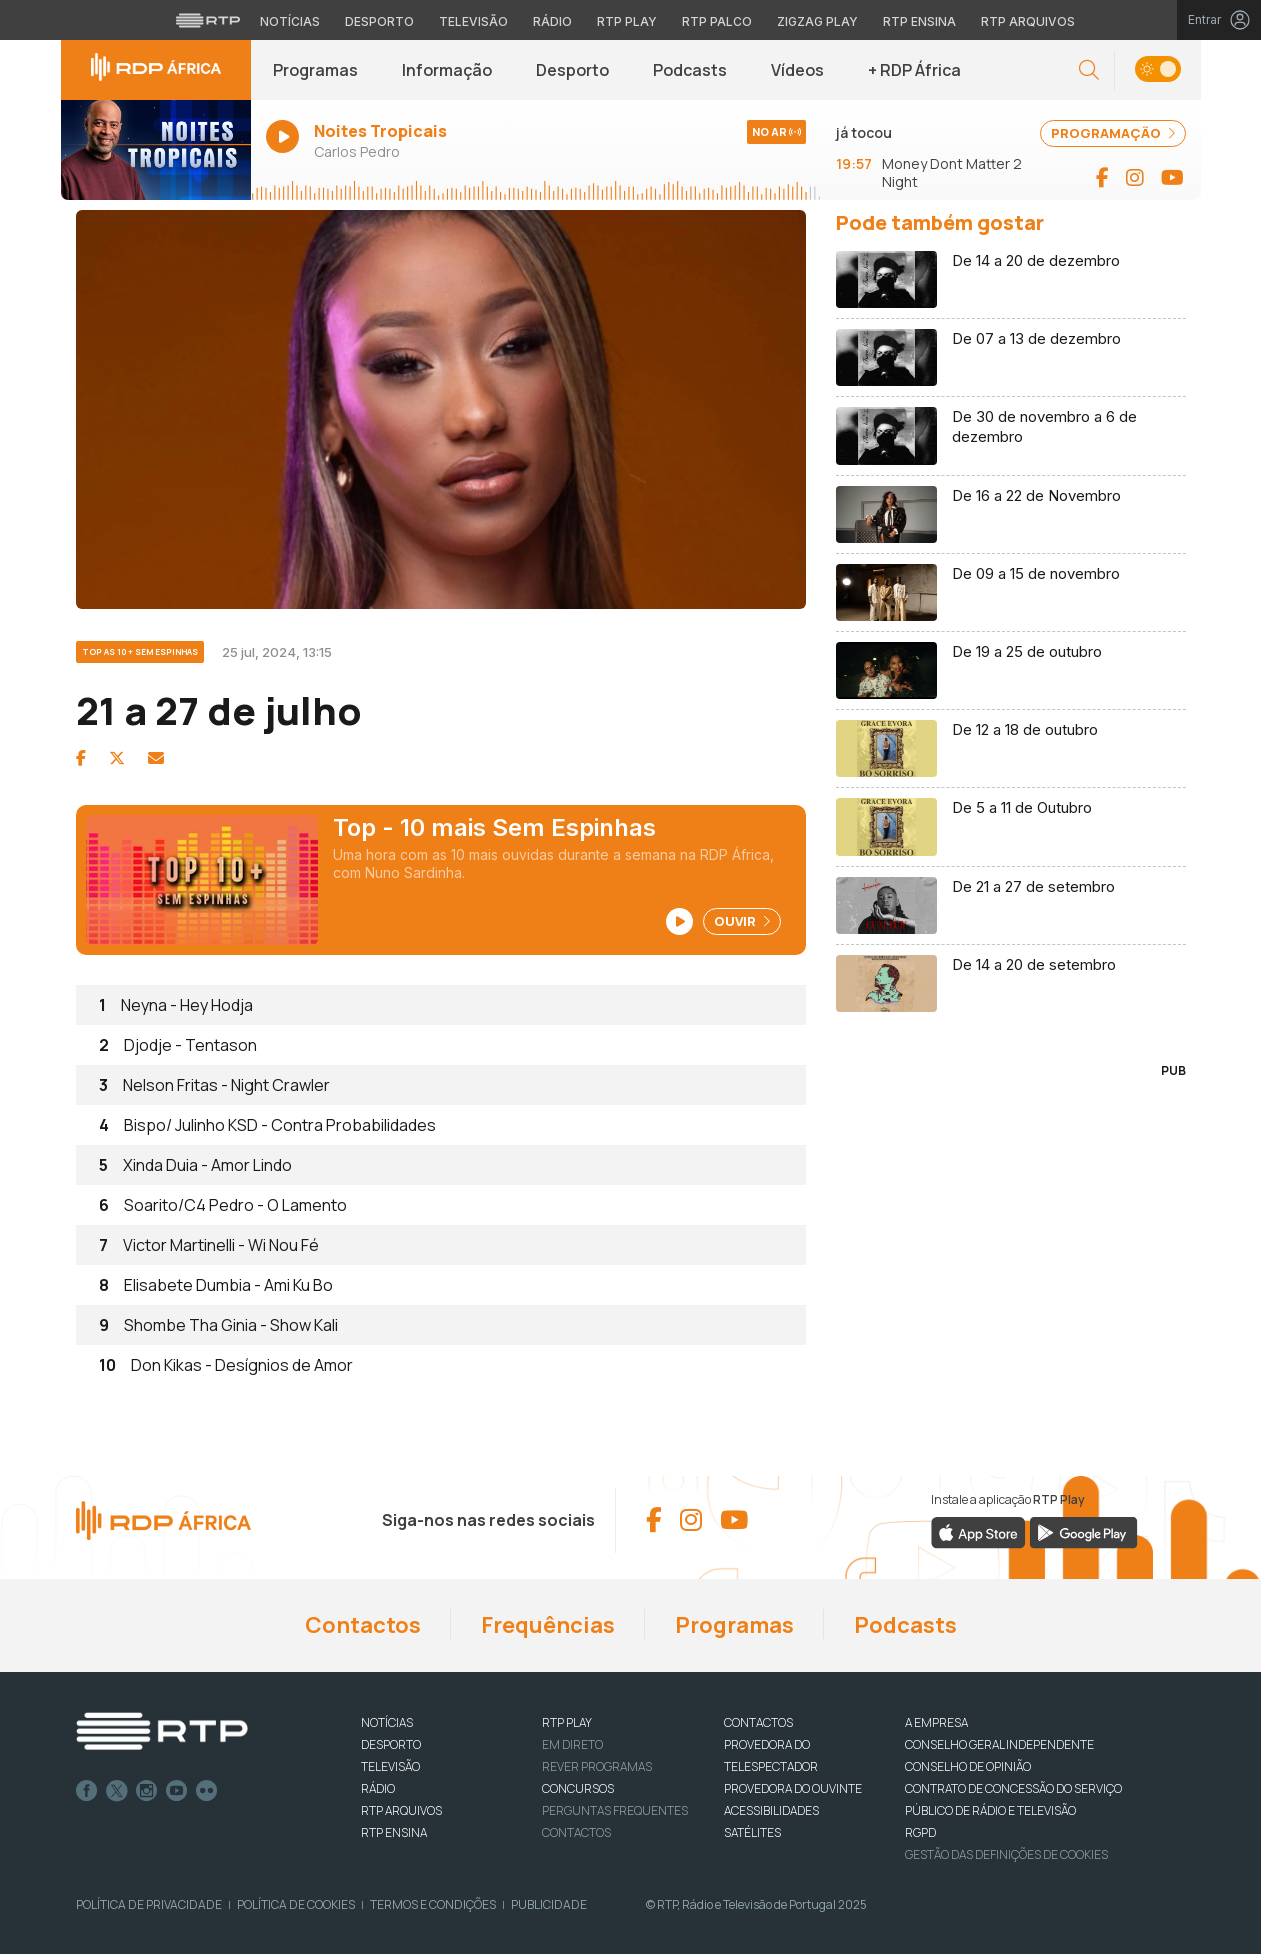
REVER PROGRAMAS (597, 1766)
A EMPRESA (936, 1722)
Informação (447, 70)
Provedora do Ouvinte (793, 1788)
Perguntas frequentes (615, 1810)
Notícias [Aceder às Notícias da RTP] (290, 21)
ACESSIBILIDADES (771, 1810)
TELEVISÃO (390, 1766)
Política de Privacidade (149, 1904)
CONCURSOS (578, 1788)
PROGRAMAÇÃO (1113, 133)
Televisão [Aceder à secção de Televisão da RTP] (473, 21)
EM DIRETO (572, 1744)
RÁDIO (378, 1788)
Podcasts (690, 70)
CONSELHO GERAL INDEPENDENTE (999, 1744)
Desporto (572, 70)
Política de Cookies (296, 1904)
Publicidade (549, 1904)
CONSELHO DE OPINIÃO (968, 1766)
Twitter (117, 1791)
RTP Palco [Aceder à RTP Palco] (717, 21)
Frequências (548, 1625)
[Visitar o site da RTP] (208, 20)
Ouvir (742, 921)
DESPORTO (391, 1744)
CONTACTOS (758, 1722)
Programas (315, 70)
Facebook (87, 1791)
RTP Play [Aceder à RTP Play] (627, 21)
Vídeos (797, 70)
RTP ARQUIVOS (401, 1810)
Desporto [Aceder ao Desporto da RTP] (379, 21)
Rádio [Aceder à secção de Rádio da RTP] (552, 21)
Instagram (147, 1791)
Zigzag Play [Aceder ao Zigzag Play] (817, 21)
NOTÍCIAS (387, 1722)
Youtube (177, 1791)
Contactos (363, 1625)
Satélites (752, 1832)
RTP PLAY (567, 1722)
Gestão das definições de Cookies (1006, 1854)
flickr (207, 1791)
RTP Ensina (394, 1832)
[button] (1089, 70)
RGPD (920, 1832)
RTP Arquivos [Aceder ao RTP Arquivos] (1028, 21)
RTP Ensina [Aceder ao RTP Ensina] (919, 21)
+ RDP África (914, 70)
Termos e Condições (433, 1904)
